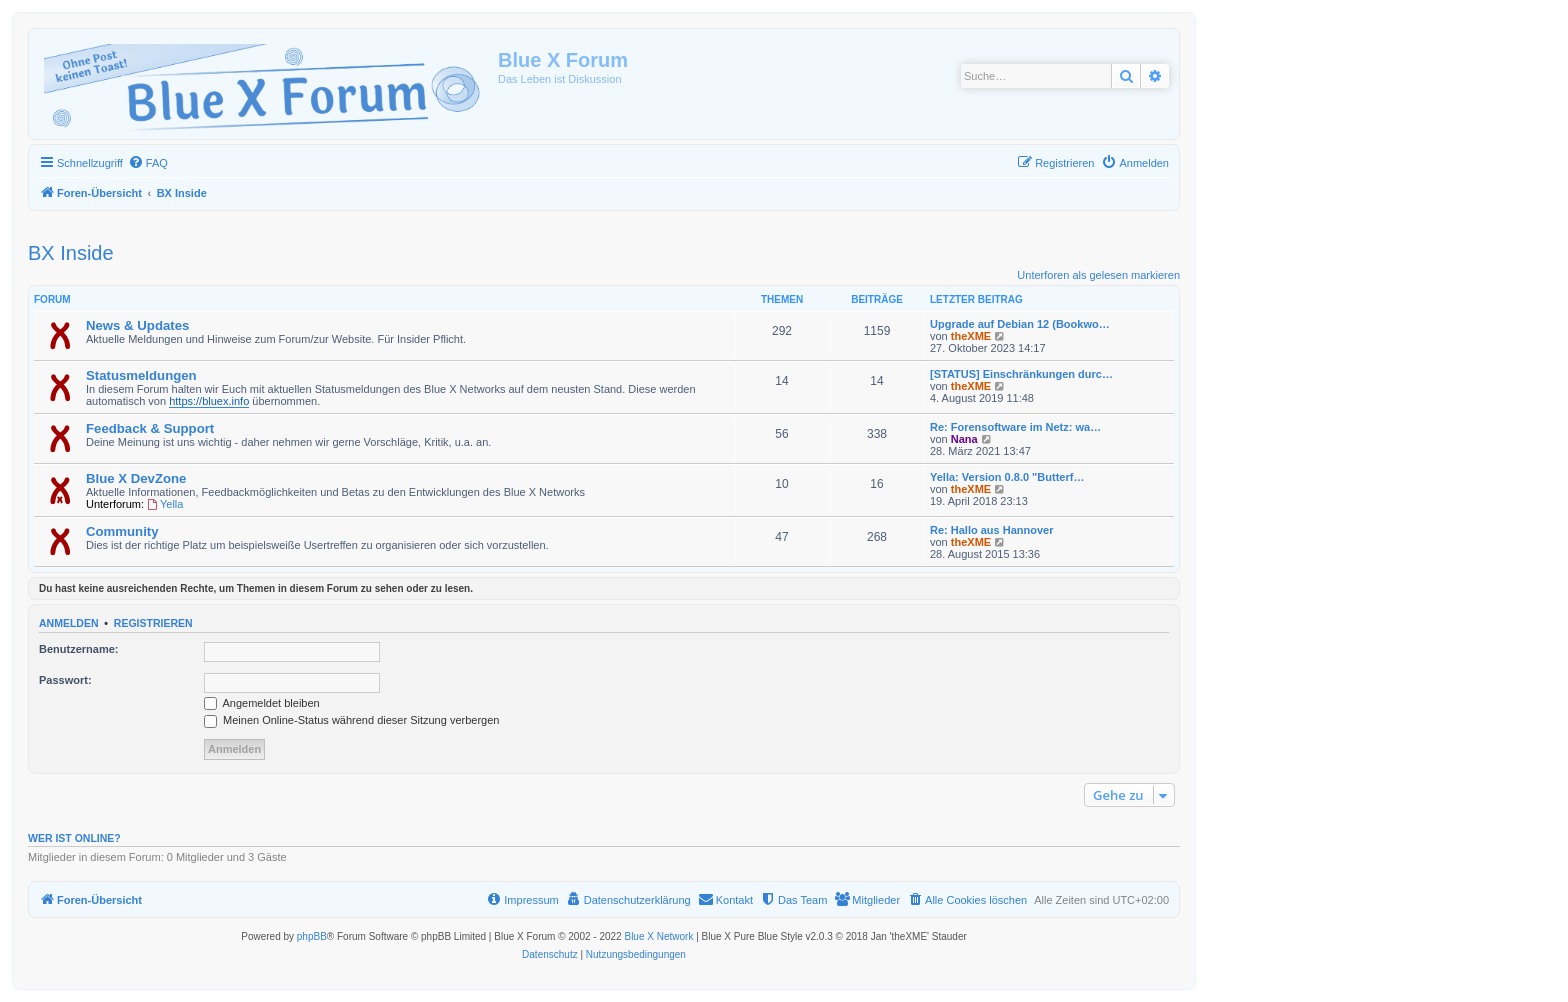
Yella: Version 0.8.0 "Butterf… (1007, 477)
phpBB (312, 936)
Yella (165, 504)
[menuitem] (148, 163)
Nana (964, 439)
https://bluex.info (209, 401)
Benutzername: (78, 649)
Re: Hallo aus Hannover (991, 530)
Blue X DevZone (136, 478)
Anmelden (69, 623)
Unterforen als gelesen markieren (1098, 275)
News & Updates (137, 325)
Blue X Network (658, 936)
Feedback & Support (150, 428)
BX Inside (71, 253)
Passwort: (65, 680)
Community (122, 531)
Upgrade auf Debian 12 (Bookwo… (1020, 324)
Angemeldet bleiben (262, 703)
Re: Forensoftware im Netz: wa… (1015, 427)
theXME (971, 336)
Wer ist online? (74, 838)
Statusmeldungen (141, 375)
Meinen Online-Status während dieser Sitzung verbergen (351, 720)
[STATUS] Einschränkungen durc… (1021, 374)
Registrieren (153, 623)
